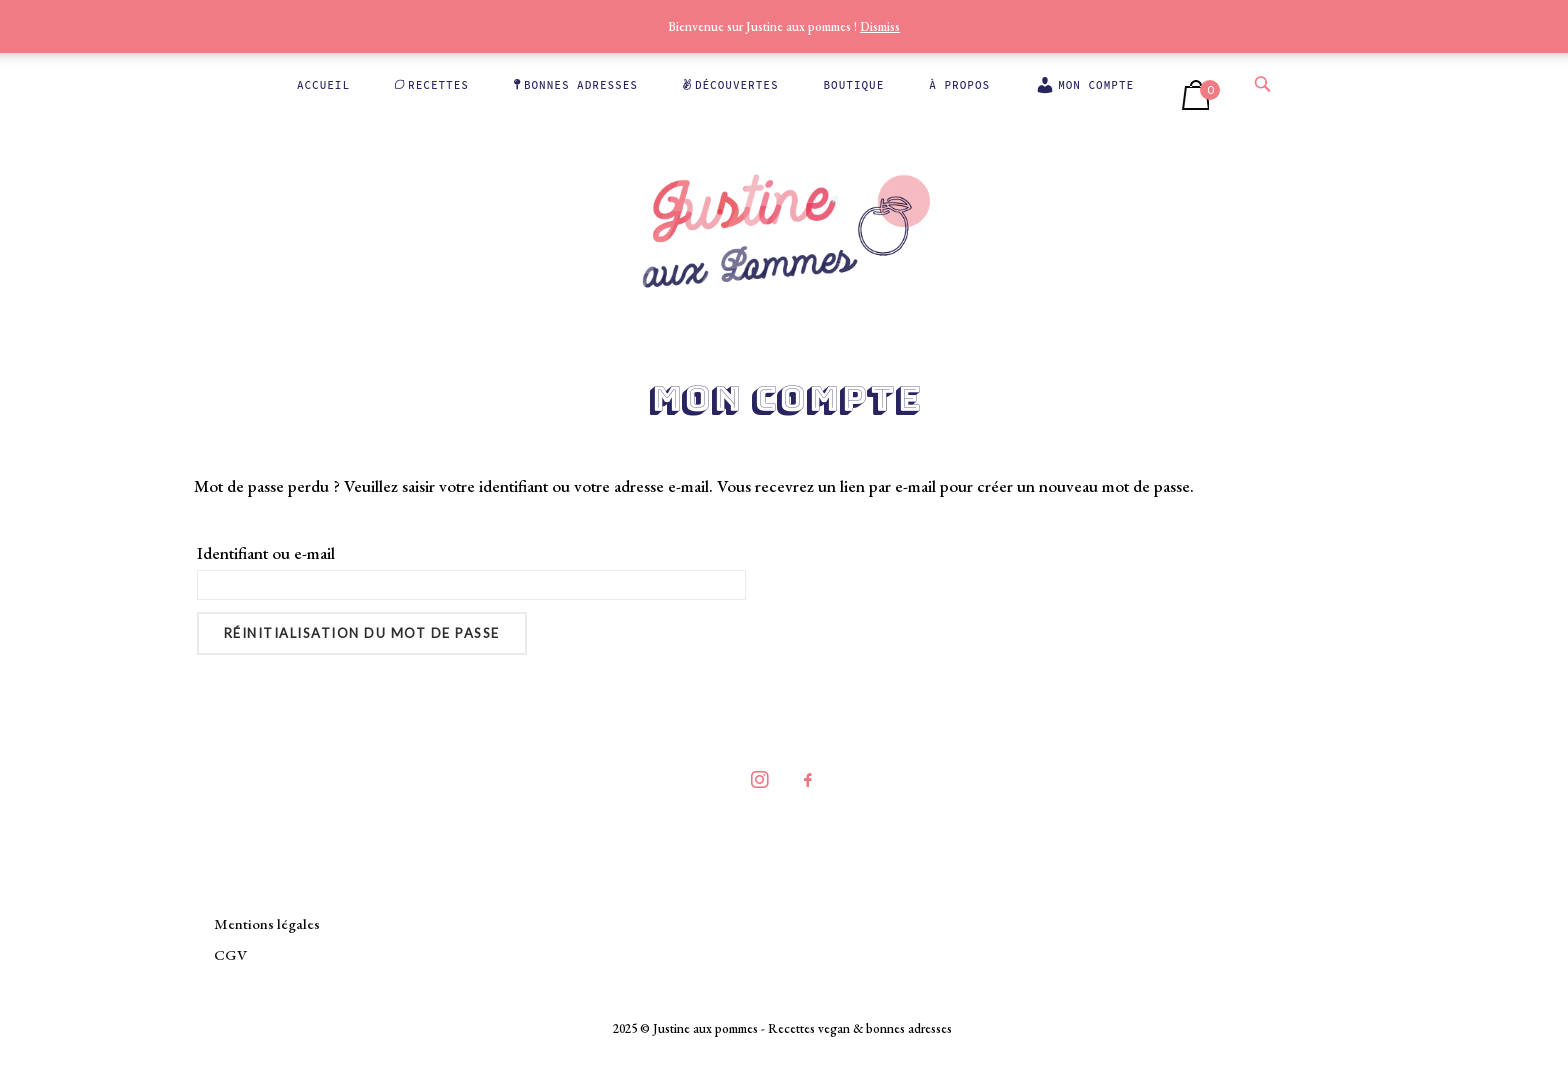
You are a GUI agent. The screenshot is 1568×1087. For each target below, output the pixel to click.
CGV (230, 954)
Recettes (432, 85)
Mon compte (1084, 85)
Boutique (854, 85)
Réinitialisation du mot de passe (362, 633)
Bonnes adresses (576, 85)
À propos (959, 85)
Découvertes (731, 85)
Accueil (323, 85)
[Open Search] (1262, 83)
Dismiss (880, 26)
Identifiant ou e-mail (266, 553)
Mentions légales (267, 923)
